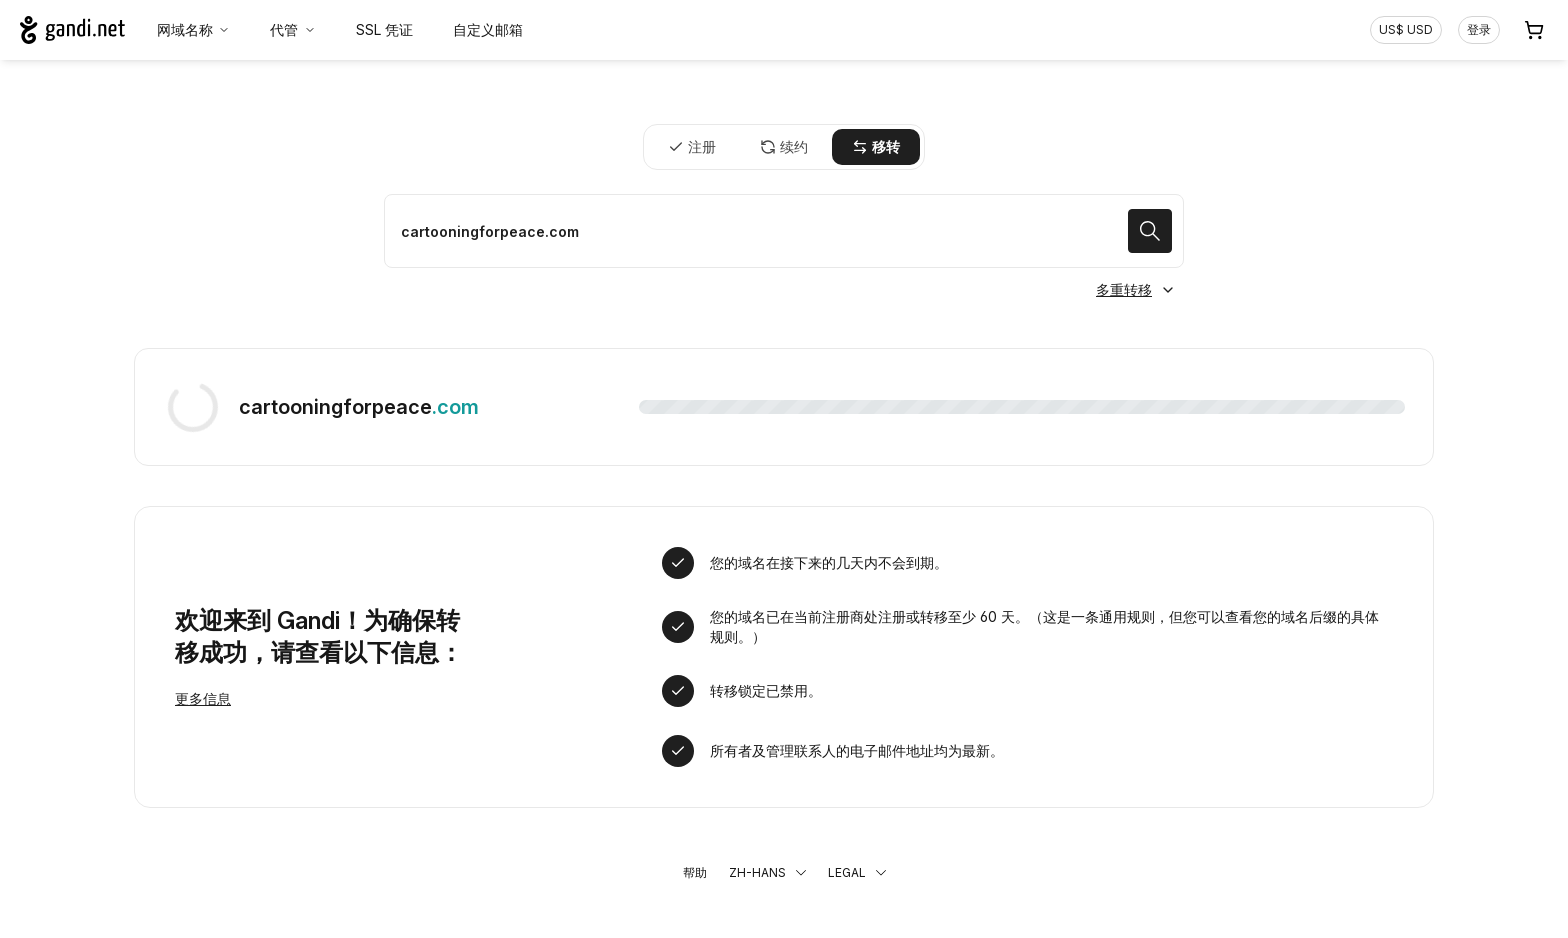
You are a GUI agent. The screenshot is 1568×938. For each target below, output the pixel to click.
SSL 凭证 (384, 29)
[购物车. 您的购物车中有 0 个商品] (1534, 30)
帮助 (695, 872)
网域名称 (194, 29)
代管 (293, 29)
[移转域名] (784, 231)
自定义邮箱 (488, 29)
